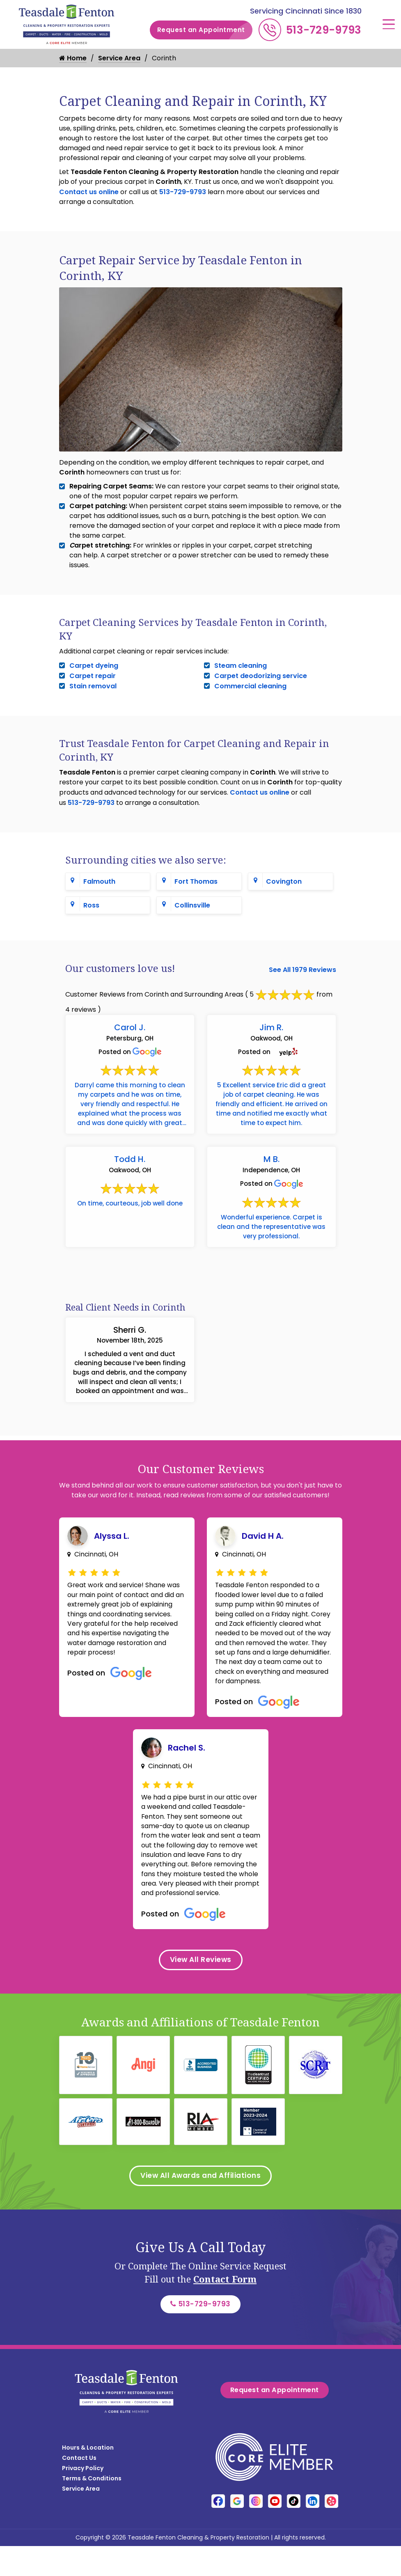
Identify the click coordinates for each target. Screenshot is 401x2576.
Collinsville (192, 905)
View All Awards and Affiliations (200, 2207)
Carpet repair (92, 676)
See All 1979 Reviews (302, 969)
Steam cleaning (240, 665)
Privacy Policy (82, 2460)
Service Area (119, 58)
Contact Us (79, 2449)
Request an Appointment (204, 30)
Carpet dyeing (93, 665)
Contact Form (225, 2311)
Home (73, 58)
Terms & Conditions (91, 2470)
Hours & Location (88, 2439)
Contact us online (89, 192)
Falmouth (99, 881)
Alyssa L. (111, 1548)
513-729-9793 (324, 30)
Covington (284, 881)
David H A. (263, 1548)
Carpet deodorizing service (260, 676)
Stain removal (93, 686)
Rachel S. (186, 1764)
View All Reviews (200, 1990)
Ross (91, 905)
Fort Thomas (196, 881)
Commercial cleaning (250, 686)
